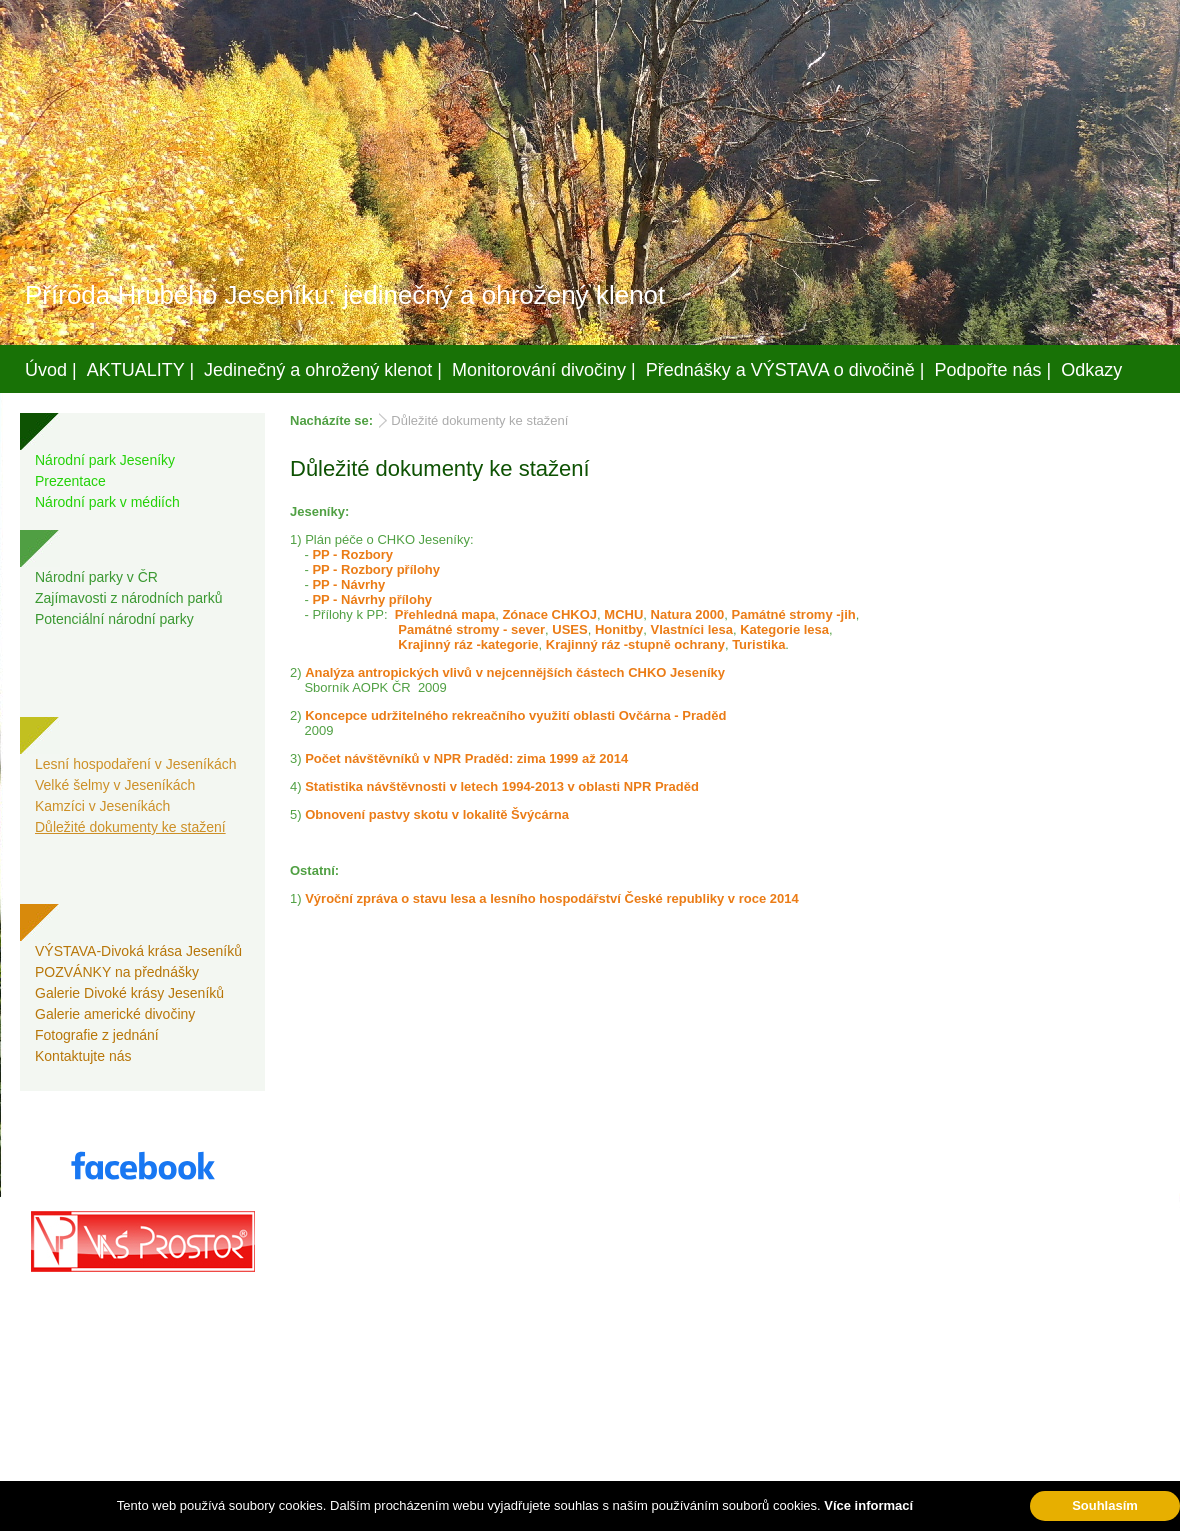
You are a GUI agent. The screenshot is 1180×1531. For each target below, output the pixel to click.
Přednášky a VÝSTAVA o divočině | (785, 370)
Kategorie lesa (784, 629)
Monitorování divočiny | (544, 370)
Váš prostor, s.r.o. (571, 1512)
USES (569, 629)
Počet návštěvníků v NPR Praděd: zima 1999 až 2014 (466, 758)
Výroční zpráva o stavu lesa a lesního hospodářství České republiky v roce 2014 (552, 898)
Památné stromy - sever (471, 629)
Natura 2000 (688, 614)
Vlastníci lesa (692, 629)
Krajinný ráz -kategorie (468, 644)
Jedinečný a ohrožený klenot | (323, 370)
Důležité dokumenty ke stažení (130, 827)
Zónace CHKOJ (549, 614)
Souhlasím (1105, 1505)
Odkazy (1091, 370)
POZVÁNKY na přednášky (117, 972)
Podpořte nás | (993, 370)
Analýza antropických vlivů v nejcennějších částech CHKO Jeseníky (515, 672)
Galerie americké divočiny (115, 1014)
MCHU (623, 614)
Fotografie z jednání (97, 1035)
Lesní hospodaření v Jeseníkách (136, 764)
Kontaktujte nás (83, 1056)
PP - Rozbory (352, 554)
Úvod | (51, 370)
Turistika (758, 644)
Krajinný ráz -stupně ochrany (635, 644)
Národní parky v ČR (96, 577)
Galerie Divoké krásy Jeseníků (129, 993)
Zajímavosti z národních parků (129, 598)
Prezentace (70, 481)
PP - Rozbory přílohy (376, 569)
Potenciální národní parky (114, 619)
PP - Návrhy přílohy (372, 599)
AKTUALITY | (140, 370)
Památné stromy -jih (793, 614)
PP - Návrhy (348, 584)
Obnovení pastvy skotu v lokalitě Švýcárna (437, 814)
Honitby (619, 629)
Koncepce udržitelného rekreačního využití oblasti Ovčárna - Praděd (515, 715)
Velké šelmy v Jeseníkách (115, 785)
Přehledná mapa (445, 614)
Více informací (868, 1505)
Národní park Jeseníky (105, 460)
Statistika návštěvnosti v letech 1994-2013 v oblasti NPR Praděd (502, 786)
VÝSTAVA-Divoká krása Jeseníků (138, 951)
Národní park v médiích (107, 502)
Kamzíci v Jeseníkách (102, 806)
